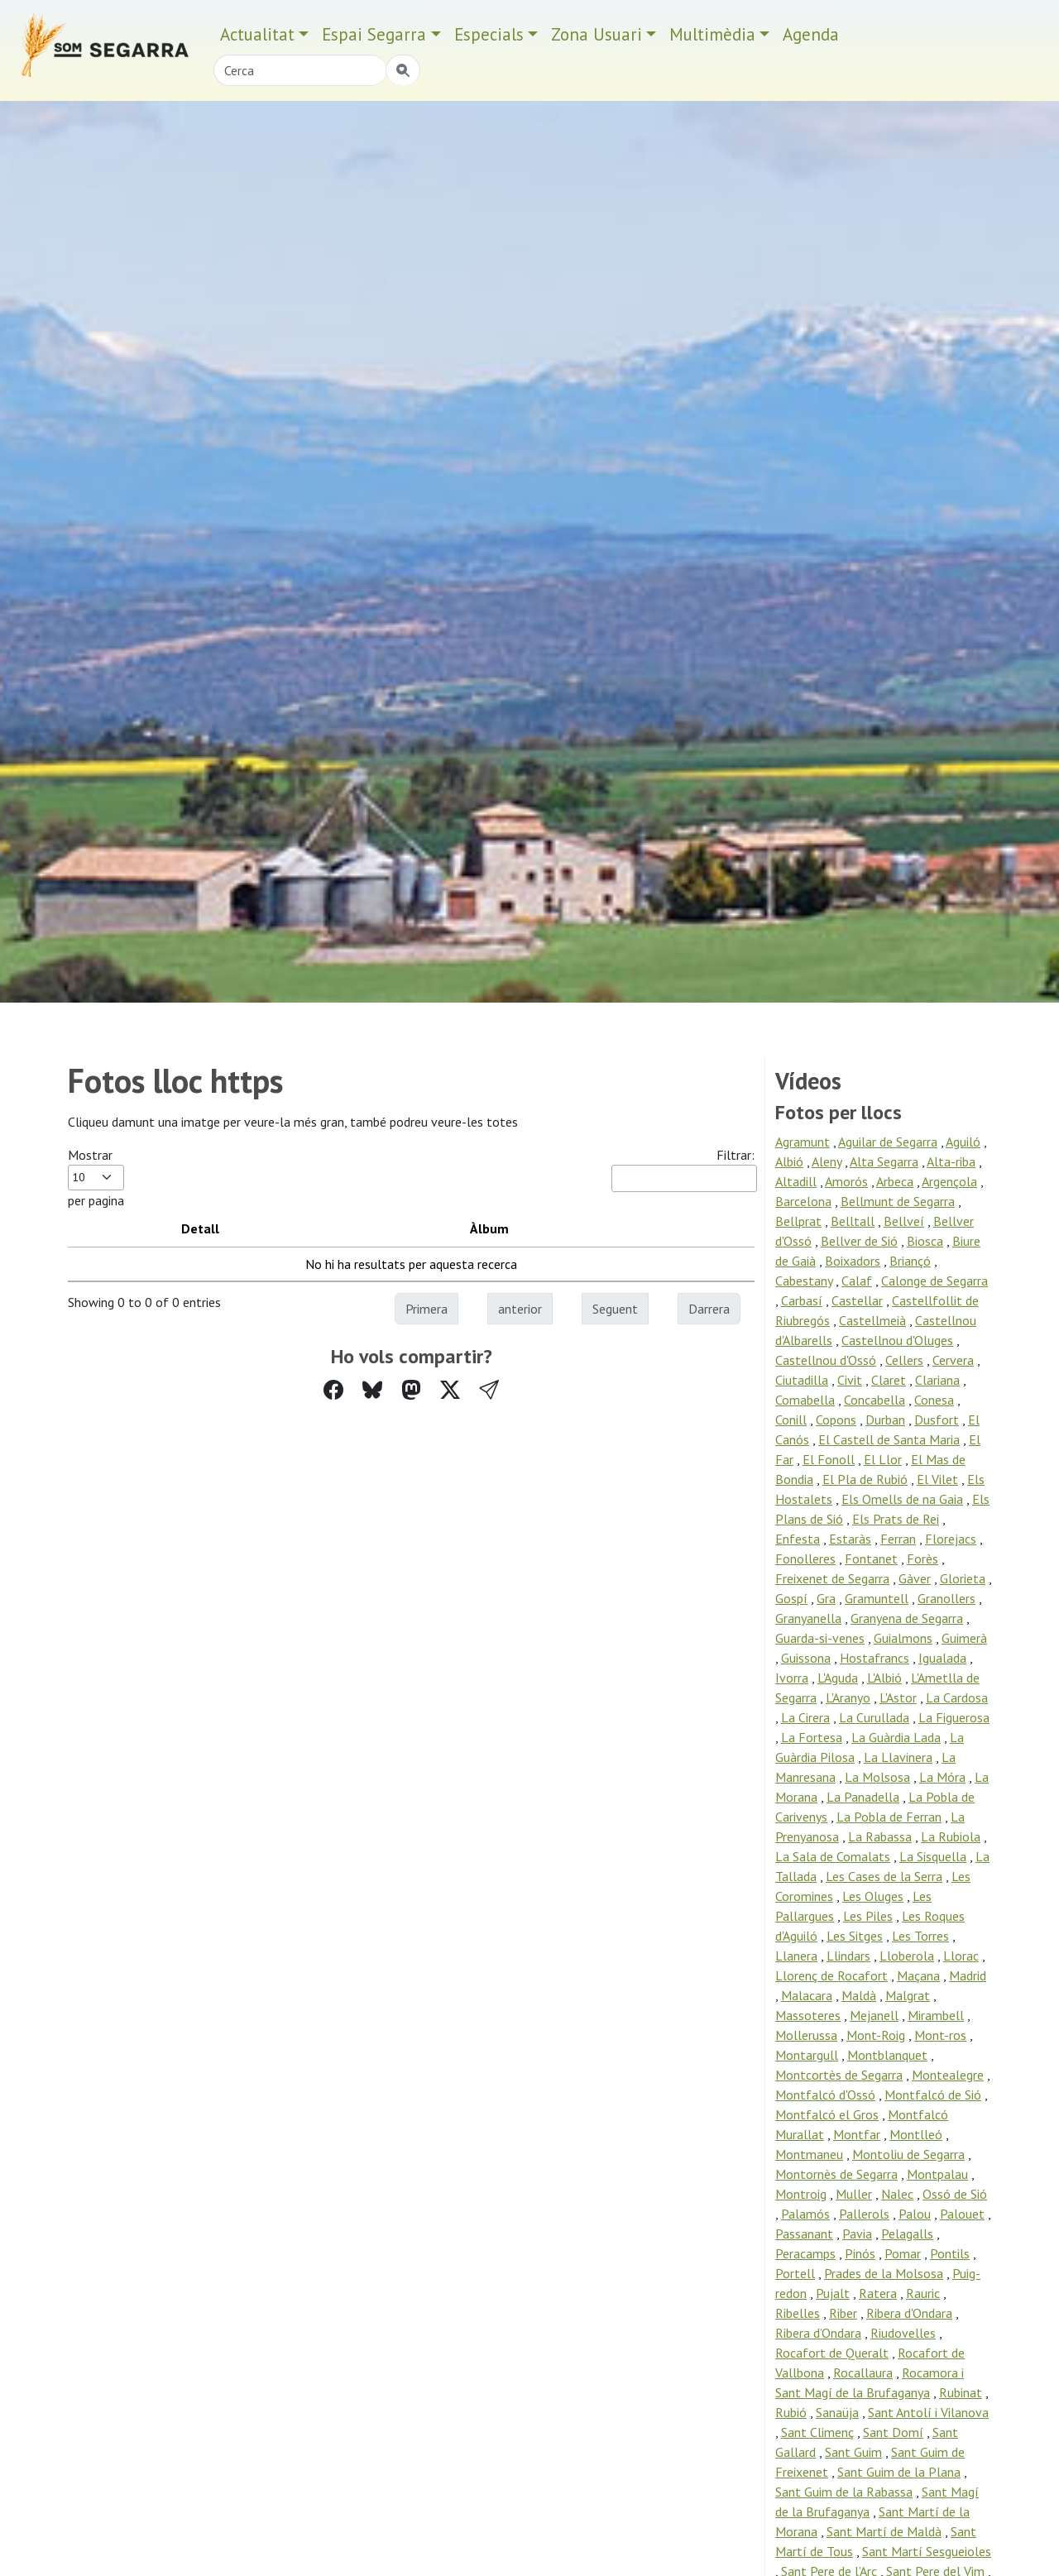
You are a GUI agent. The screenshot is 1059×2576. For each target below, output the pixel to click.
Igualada (942, 1658)
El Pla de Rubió (865, 1479)
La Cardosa (957, 1697)
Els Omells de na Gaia (902, 1499)
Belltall (853, 1221)
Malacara (806, 1995)
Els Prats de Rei (895, 1519)
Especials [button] (489, 34)
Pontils (950, 2253)
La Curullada (874, 1717)
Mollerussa (806, 2035)
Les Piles (868, 1916)
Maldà (858, 1995)
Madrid (967, 1975)
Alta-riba (951, 1161)
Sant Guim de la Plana (899, 2471)
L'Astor (898, 1697)
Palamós (805, 2213)
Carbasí (801, 1300)
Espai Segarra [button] (374, 34)
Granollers (946, 1598)
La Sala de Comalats (832, 1856)
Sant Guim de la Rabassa (844, 2491)
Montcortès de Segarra (839, 2074)
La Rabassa (880, 1836)
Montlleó (915, 2134)
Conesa (934, 1399)
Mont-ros (940, 2035)
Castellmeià (872, 1320)
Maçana (918, 1975)
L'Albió (884, 1677)
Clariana (937, 1380)
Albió (789, 1161)
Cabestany (803, 1280)
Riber (843, 2313)
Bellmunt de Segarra (898, 1201)
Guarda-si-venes (820, 1638)
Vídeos (808, 1081)
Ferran (898, 1538)
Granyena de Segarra (907, 1618)
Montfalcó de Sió (932, 2094)
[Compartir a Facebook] (333, 1390)
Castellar (857, 1300)
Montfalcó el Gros (827, 2114)
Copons (836, 1419)
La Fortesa (811, 1737)
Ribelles (797, 2313)
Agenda (811, 34)
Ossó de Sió (954, 2194)
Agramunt (802, 1141)
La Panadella (863, 1796)
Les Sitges (855, 1935)
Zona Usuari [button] (596, 34)
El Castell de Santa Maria (889, 1439)
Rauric (923, 2293)
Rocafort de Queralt (832, 2352)
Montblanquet (887, 2055)
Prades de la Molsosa (883, 2273)
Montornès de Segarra (836, 2174)
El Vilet (937, 1479)
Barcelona (803, 1201)
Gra (826, 1598)
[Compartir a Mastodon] (411, 1390)
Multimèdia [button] (712, 34)
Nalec (897, 2194)
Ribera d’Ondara (818, 2333)
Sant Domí (893, 2432)
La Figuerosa (954, 1717)
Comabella (805, 1399)
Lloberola (906, 1955)
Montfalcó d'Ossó (825, 2094)
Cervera (953, 1360)
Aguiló (963, 1141)
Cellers (904, 1360)
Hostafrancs (874, 1658)
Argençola (949, 1181)
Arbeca (894, 1181)
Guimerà (964, 1638)
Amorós (846, 1181)
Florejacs (950, 1538)
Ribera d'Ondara (909, 2313)
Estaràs (850, 1538)
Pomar (902, 2253)
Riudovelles (903, 2333)
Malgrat (907, 1995)
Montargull (806, 2055)
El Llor (883, 1459)
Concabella (874, 1399)
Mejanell (874, 2015)
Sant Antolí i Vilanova (928, 2412)
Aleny (826, 1161)
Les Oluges (872, 1896)
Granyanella (808, 1618)
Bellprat (798, 1221)
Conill (791, 1419)
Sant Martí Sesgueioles (926, 2551)
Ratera (878, 2293)
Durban (885, 1419)
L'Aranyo (848, 1697)
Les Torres (920, 1935)
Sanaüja (837, 2412)
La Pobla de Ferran (889, 1816)
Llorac (961, 1955)
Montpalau (937, 2174)
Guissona (806, 1658)
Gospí (791, 1598)
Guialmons (903, 1638)
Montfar (856, 2134)
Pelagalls (907, 2233)
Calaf (856, 1280)
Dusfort (936, 1419)
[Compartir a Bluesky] (372, 1390)
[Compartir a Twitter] (450, 1390)
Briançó (910, 1260)
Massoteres (808, 2015)
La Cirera (805, 1717)
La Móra (942, 1777)
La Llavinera (898, 1757)
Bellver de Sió (859, 1241)
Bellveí (904, 1221)
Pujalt (833, 2293)
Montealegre (948, 2074)
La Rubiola (950, 1836)
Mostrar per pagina (96, 1178)
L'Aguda (837, 1677)
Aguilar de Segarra (887, 1141)
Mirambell (936, 2015)
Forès (922, 1558)
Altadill (796, 1181)
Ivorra (791, 1677)
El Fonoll (829, 1459)
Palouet (962, 2213)
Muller (854, 2194)
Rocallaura (863, 2372)
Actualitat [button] (257, 34)
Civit (849, 1380)
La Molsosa (877, 1777)
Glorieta (962, 1578)
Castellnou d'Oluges (897, 1340)
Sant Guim (853, 2452)
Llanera (796, 1955)
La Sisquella (932, 1856)
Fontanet (871, 1558)
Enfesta (797, 1538)
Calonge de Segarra (934, 1280)
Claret (888, 1380)
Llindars (848, 1955)
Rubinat (960, 2392)
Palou (914, 2213)
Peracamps (805, 2253)
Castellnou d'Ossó (825, 1360)
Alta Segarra (884, 1161)
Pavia (857, 2233)
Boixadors (852, 1260)
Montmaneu (809, 2154)
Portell (795, 2273)
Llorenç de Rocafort (831, 1975)
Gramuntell (876, 1598)
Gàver (914, 1578)
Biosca (925, 1241)
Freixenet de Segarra (832, 1578)
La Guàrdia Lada (896, 1737)
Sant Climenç (817, 2432)
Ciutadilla (801, 1380)
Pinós (860, 2253)
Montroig (801, 2194)
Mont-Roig (875, 2035)
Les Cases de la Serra (884, 1876)
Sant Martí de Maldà (884, 2531)
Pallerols (864, 2213)
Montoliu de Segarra (908, 2154)
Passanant (804, 2233)
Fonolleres (805, 1558)
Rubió (791, 2412)
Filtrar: (683, 1169)
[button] (489, 1390)
